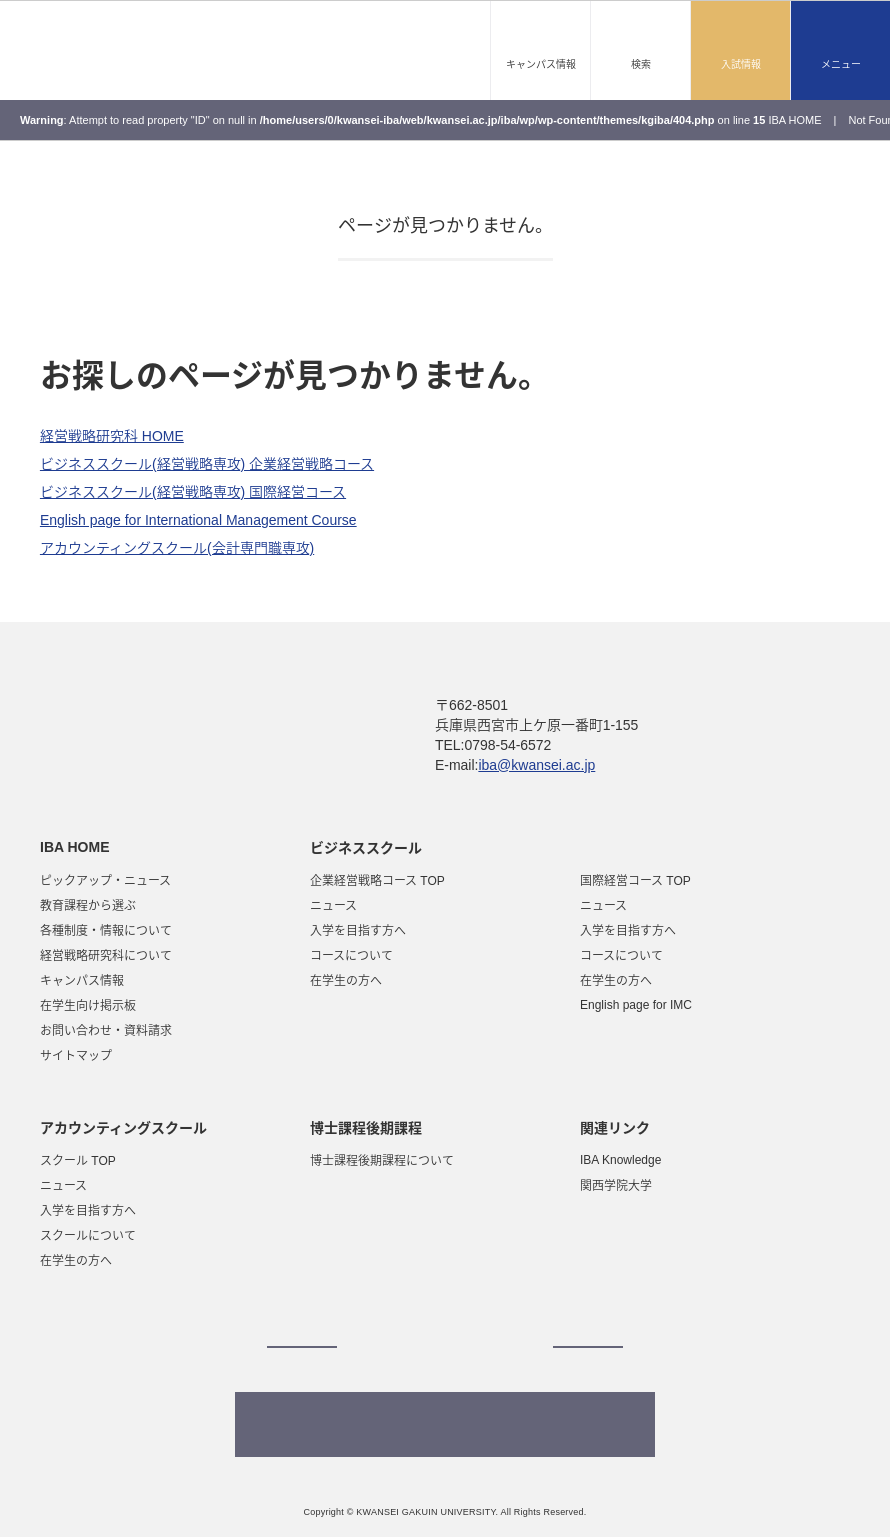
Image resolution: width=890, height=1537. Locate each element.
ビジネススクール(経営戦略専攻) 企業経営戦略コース (207, 464)
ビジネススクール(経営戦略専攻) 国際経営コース (193, 492)
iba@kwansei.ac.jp (537, 765)
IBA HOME (794, 120)
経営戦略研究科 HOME (112, 436)
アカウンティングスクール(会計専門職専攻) (177, 548)
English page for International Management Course (198, 520)
